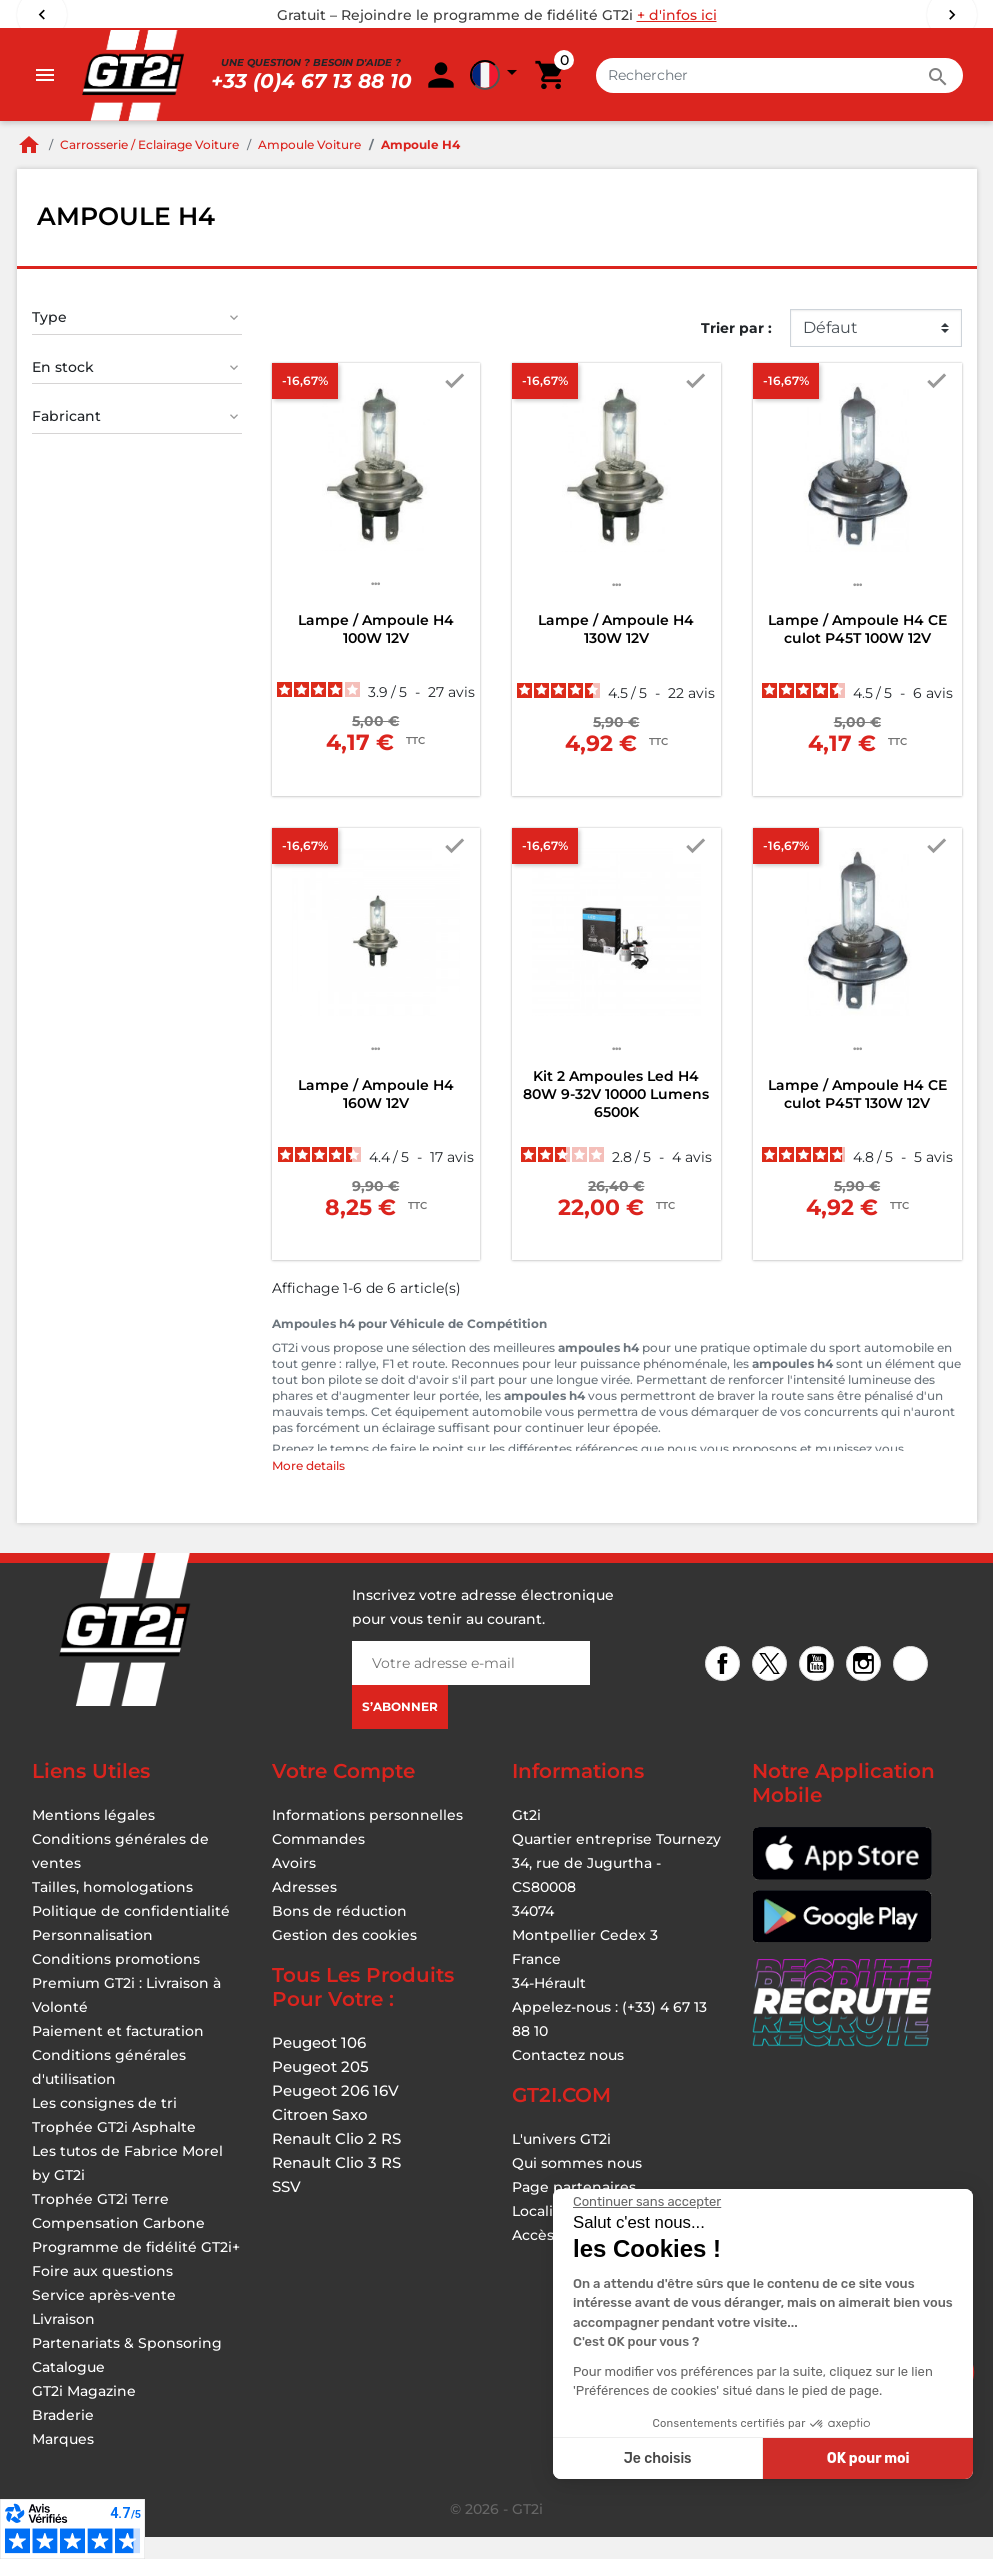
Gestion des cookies (344, 1957)
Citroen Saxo (320, 2136)
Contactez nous (568, 2077)
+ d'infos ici (677, 15)
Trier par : (736, 350)
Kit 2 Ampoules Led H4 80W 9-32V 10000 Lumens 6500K (616, 1116)
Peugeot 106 (319, 2064)
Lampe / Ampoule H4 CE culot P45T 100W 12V (857, 651)
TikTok (913, 1687)
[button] (891, 87)
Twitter (772, 1687)
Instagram (866, 1687)
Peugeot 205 (320, 2088)
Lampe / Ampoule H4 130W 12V (616, 651)
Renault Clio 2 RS (336, 2160)
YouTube (819, 1687)
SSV (286, 2208)
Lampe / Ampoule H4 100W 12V (376, 651)
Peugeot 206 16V (335, 2112)
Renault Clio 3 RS (336, 2184)
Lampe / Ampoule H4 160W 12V (376, 1116)
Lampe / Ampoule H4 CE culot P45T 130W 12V (857, 1116)
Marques (63, 2461)
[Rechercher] (423, 86)
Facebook (725, 1687)
